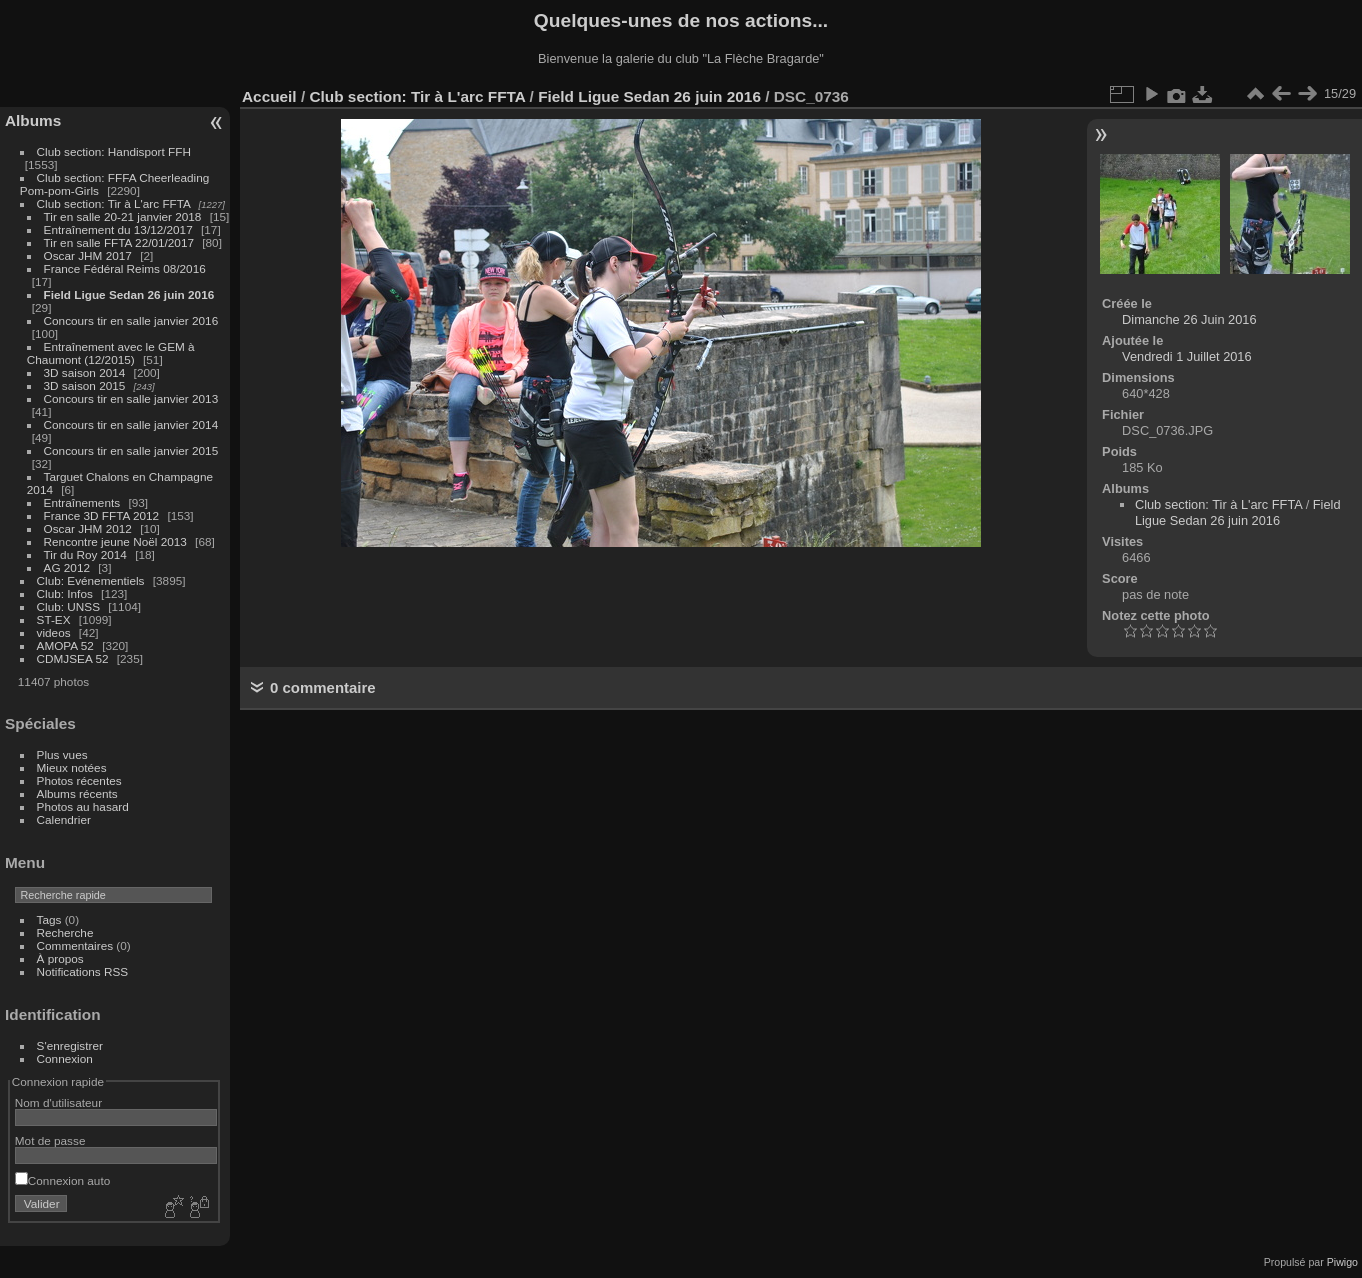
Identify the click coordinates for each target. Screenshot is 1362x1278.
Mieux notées (72, 767)
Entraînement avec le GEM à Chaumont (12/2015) (111, 353)
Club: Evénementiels (91, 580)
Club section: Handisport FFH (114, 151)
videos (54, 632)
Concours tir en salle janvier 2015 (131, 450)
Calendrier (64, 819)
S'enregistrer (70, 1045)
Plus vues (62, 754)
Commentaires (75, 945)
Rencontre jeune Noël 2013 (115, 541)
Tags (49, 919)
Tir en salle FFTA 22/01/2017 (119, 242)
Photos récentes (79, 780)
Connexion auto (62, 1180)
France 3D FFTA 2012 (102, 515)
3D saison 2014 (85, 372)
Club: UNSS (68, 606)
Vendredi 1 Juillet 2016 (1187, 356)
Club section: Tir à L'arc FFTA (114, 203)
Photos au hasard (83, 806)
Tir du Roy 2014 (85, 554)
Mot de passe (50, 1140)
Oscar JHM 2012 (88, 528)
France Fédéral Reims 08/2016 (125, 268)
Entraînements (82, 502)
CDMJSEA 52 (73, 658)
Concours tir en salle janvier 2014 (131, 424)
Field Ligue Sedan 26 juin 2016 (129, 294)
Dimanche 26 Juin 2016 (1189, 319)
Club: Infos (65, 593)
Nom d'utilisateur (58, 1102)
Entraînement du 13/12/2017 (118, 229)
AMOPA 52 (65, 645)
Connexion (65, 1058)
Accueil (269, 96)
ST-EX (54, 619)
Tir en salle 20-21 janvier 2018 (123, 216)
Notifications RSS (83, 971)
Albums (33, 120)
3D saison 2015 (85, 385)
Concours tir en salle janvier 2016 (131, 320)
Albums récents (77, 793)
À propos (60, 958)
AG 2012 (67, 567)
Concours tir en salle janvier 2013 (131, 398)
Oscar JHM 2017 (88, 255)
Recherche (65, 932)
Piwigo (1342, 1262)
